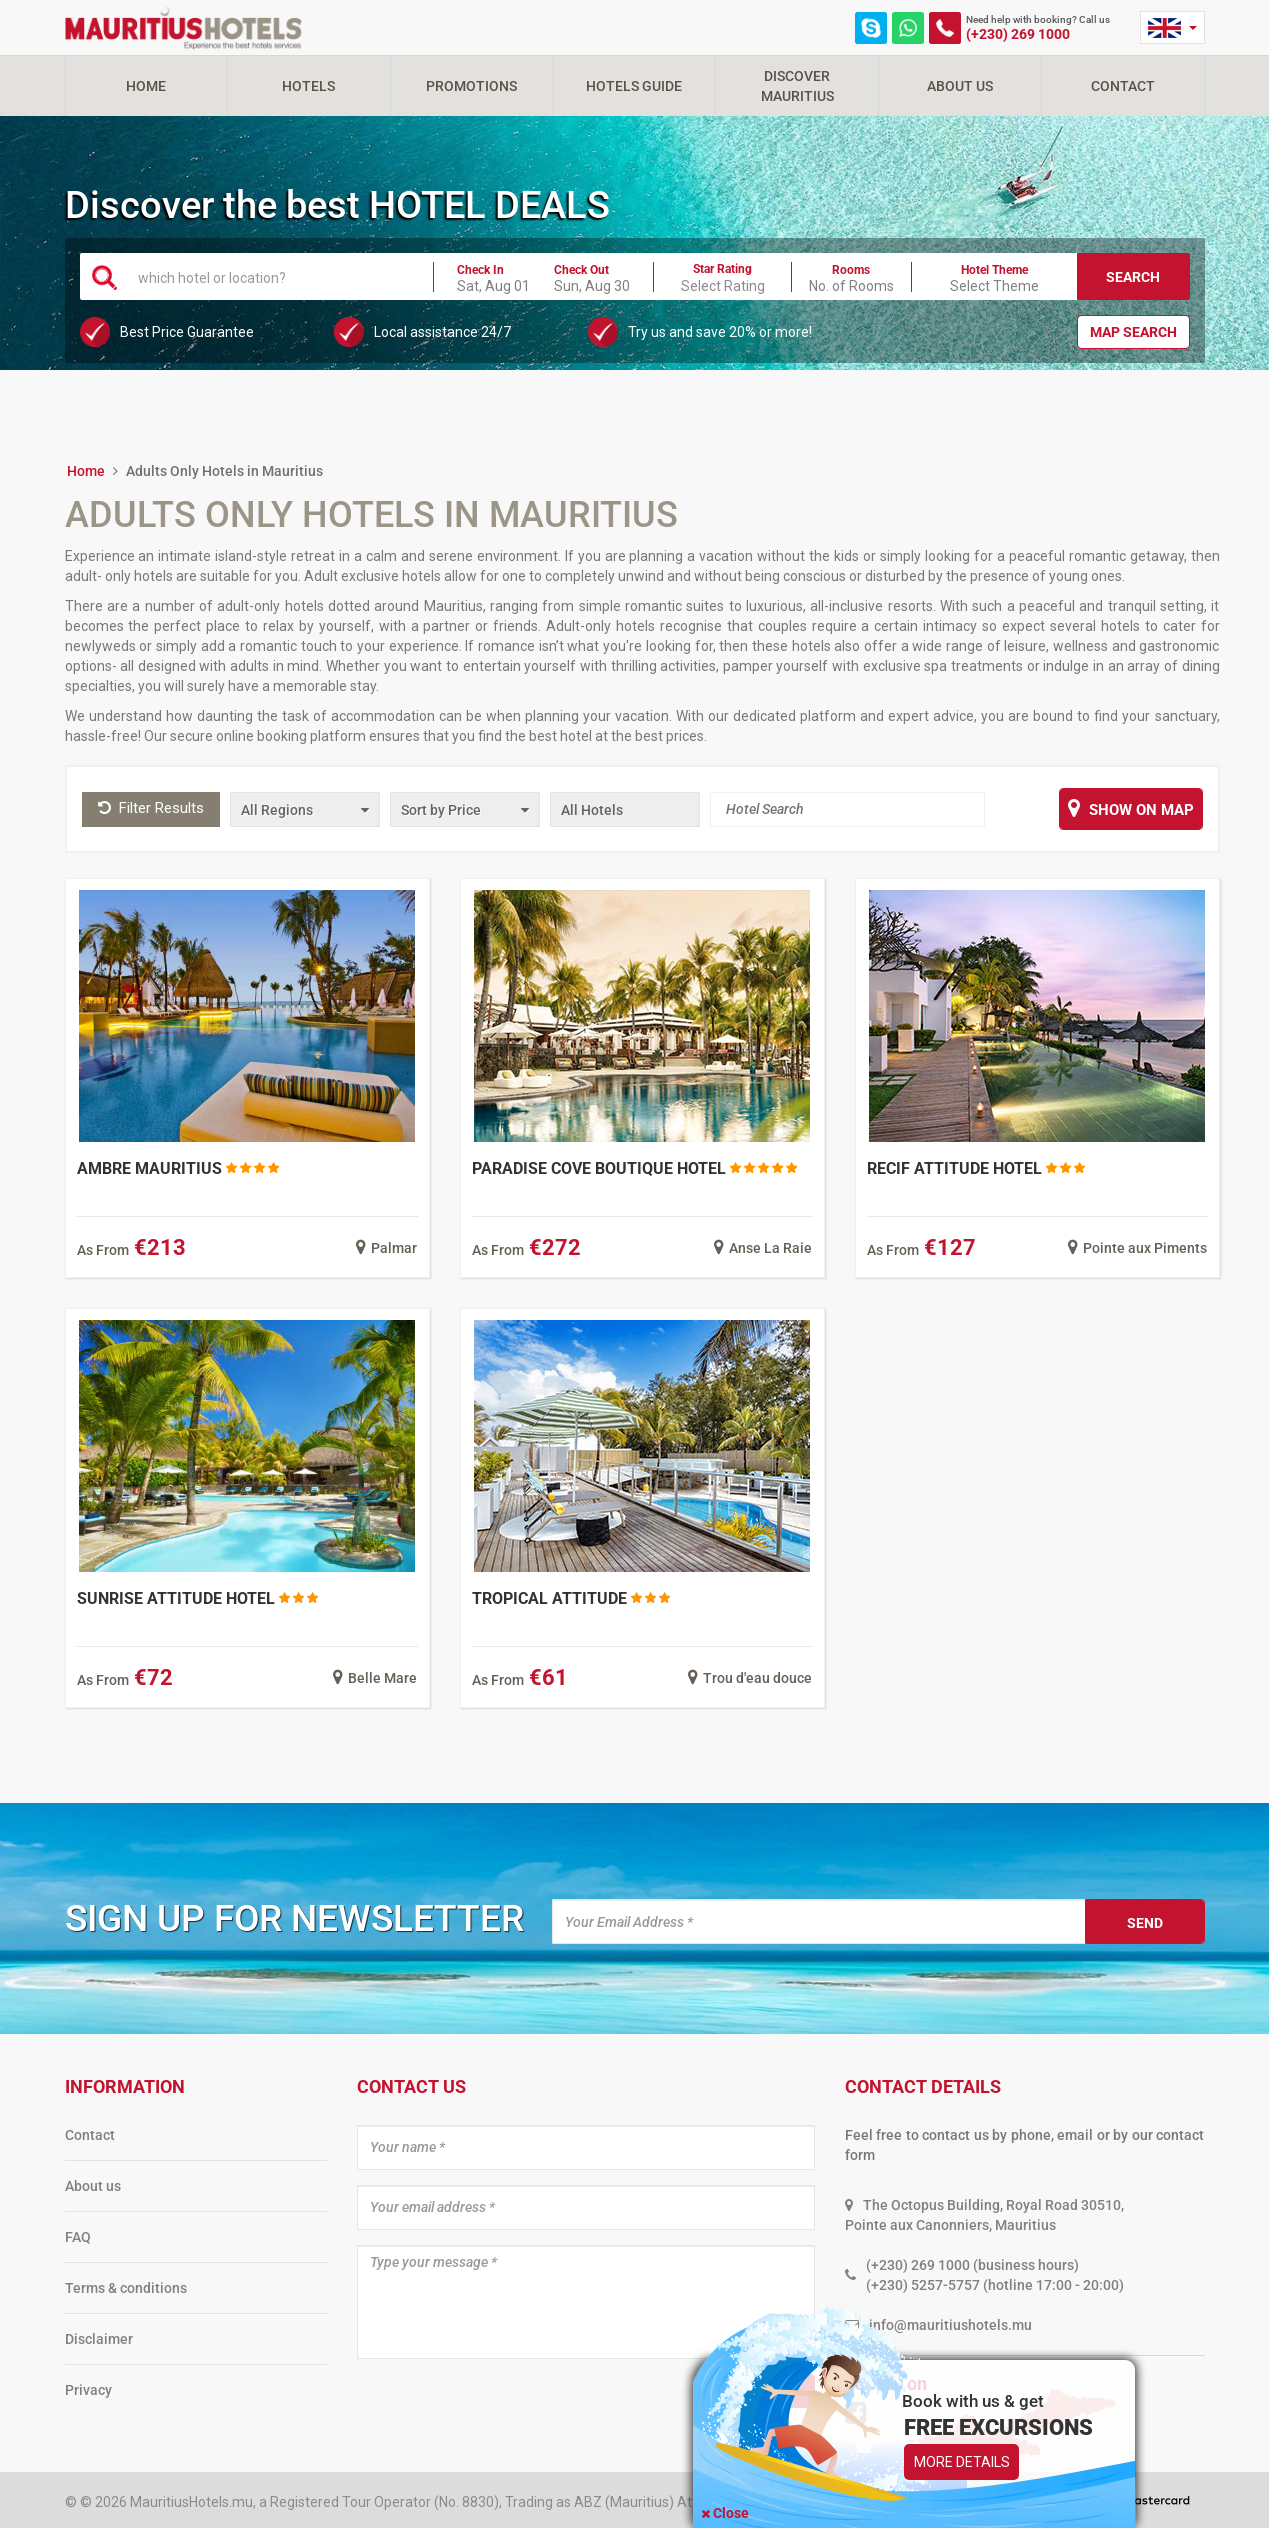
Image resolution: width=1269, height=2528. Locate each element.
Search (1133, 277)
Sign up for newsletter (294, 1918)
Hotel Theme (994, 270)
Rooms (851, 270)
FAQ (78, 2237)
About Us (960, 86)
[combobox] (274, 276)
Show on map (1131, 808)
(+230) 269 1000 (1018, 34)
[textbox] (274, 277)
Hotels (308, 86)
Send (1145, 1923)
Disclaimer (99, 2339)
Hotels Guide (634, 86)
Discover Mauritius (797, 86)
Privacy (88, 2390)
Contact (1123, 86)
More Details (962, 2462)
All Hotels (592, 810)
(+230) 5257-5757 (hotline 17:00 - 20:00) (995, 2285)
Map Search (1133, 332)
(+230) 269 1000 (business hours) (972, 2265)
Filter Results (151, 808)
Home (146, 86)
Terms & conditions (126, 2288)
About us (93, 2186)
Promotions (471, 86)
